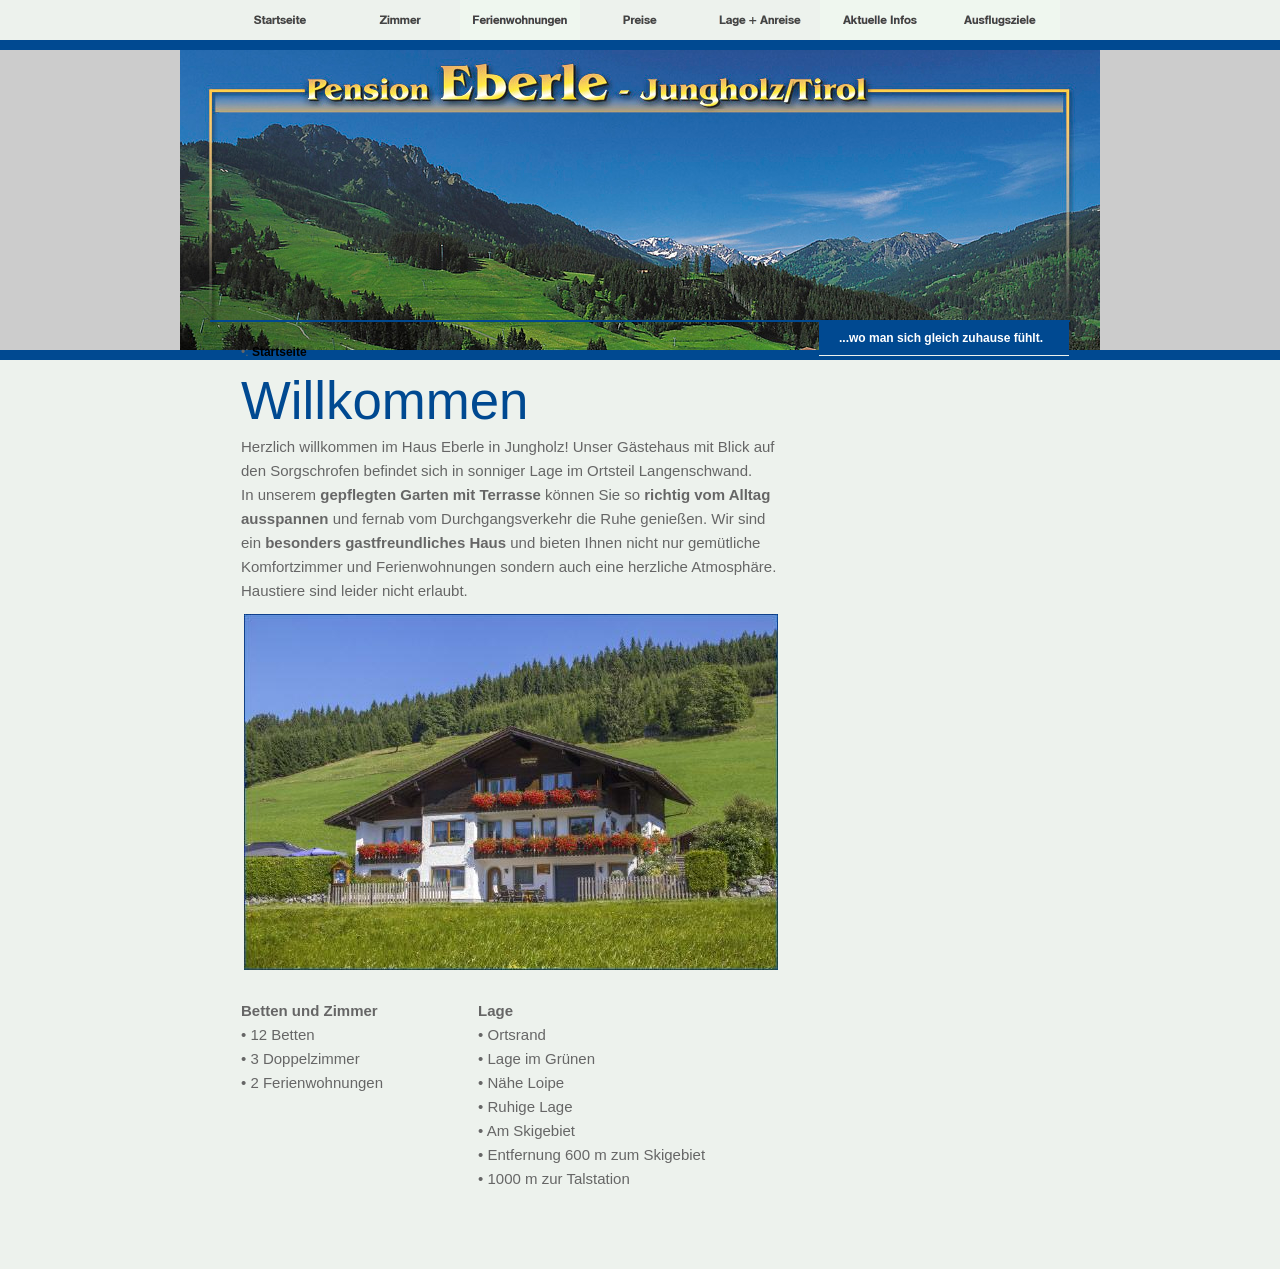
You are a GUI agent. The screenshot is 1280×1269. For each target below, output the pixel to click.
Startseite (279, 352)
